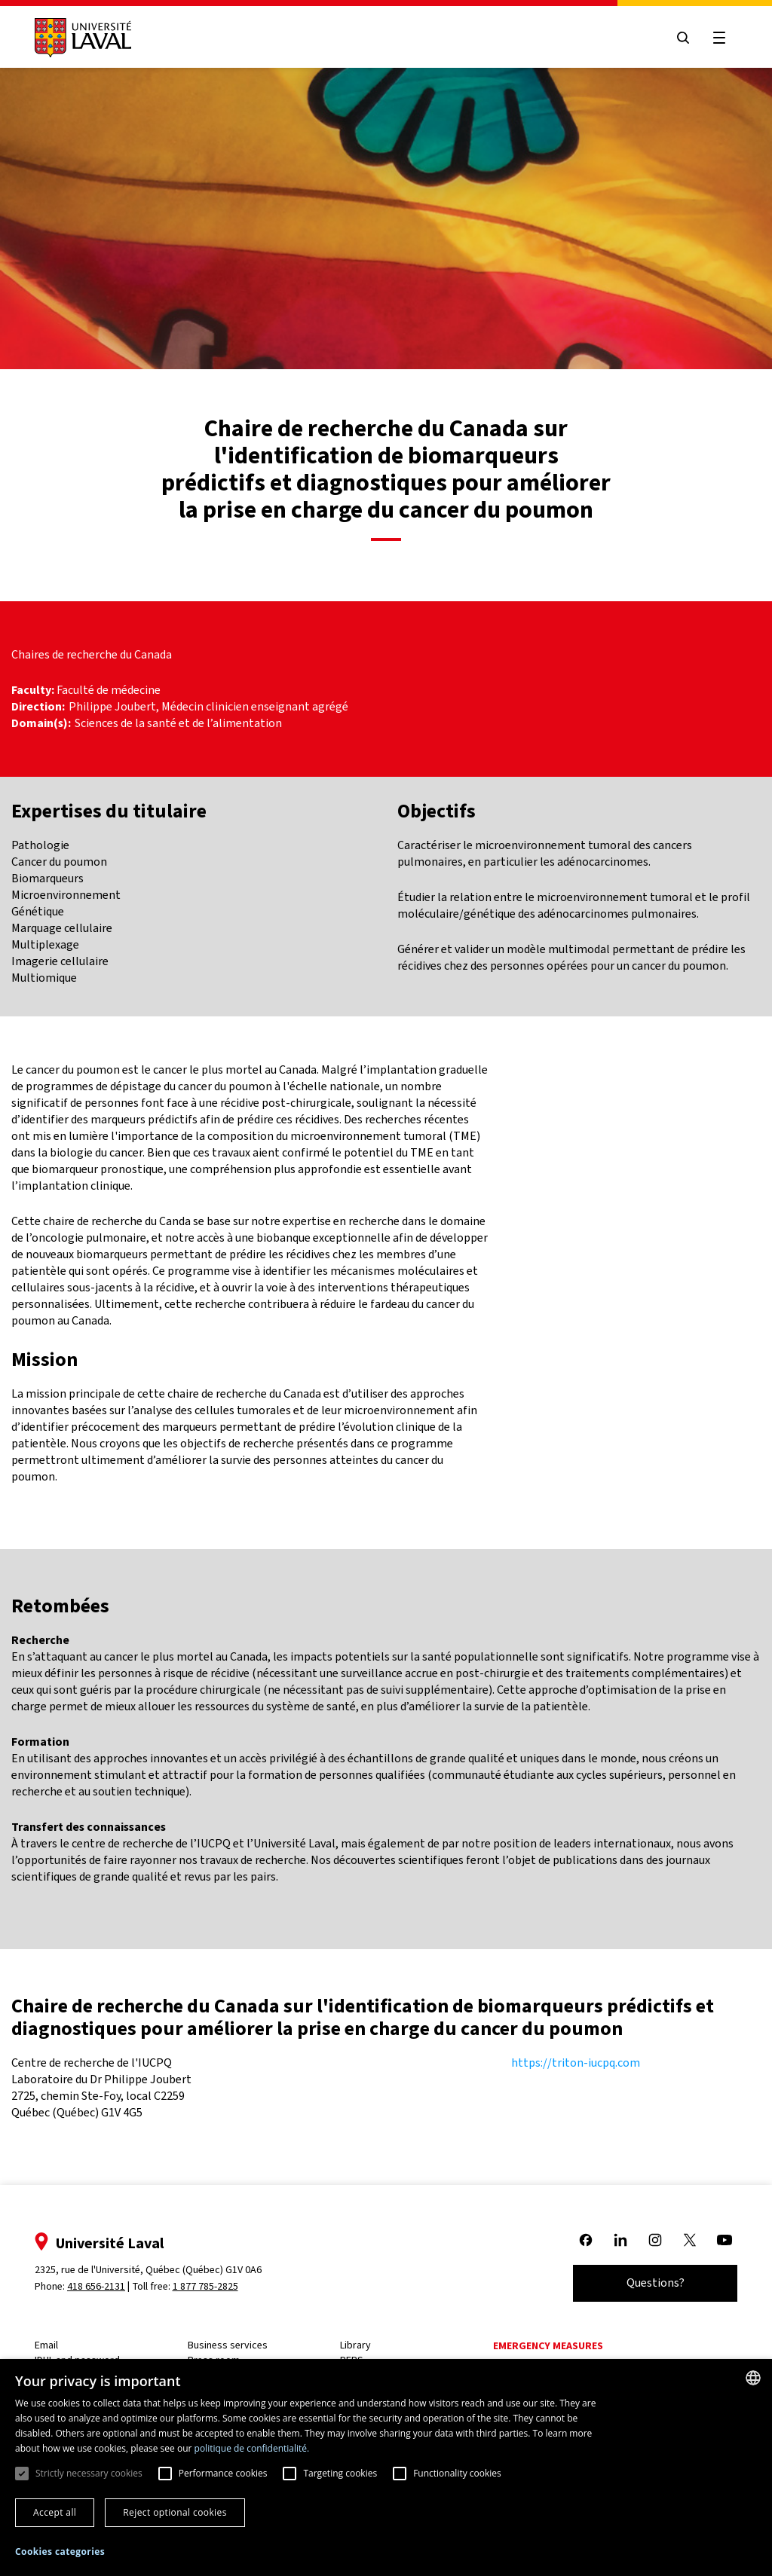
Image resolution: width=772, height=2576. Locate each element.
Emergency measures (548, 2346)
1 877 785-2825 (205, 2286)
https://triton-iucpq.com (575, 2062)
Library (355, 2345)
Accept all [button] (54, 2512)
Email (46, 2345)
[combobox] (753, 2377)
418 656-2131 (96, 2286)
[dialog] (386, 2467)
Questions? (655, 2282)
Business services (228, 2345)
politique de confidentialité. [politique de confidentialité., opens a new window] (252, 2448)
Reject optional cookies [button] (175, 2512)
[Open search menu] (683, 38)
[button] (60, 2552)
